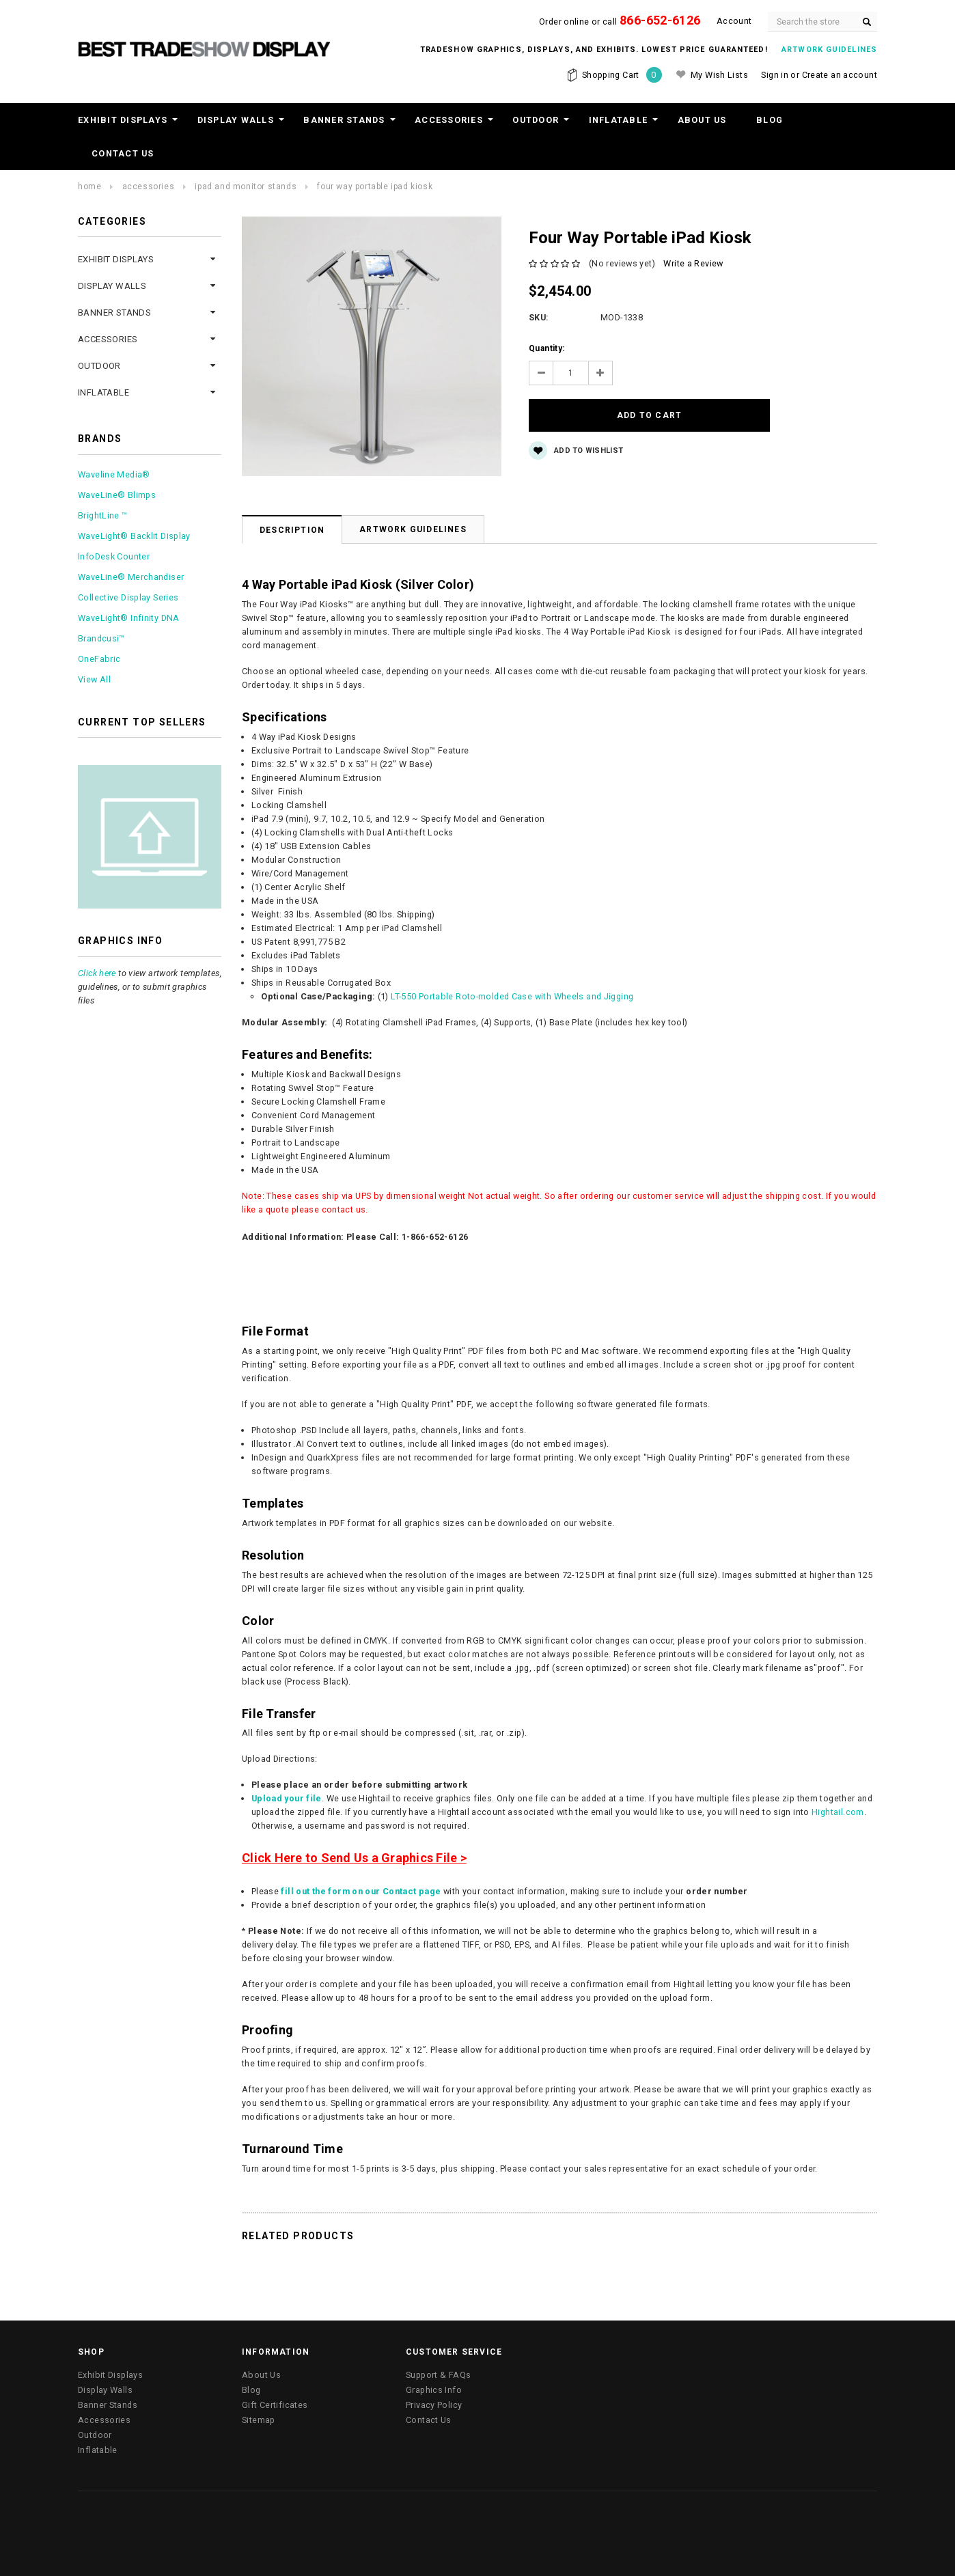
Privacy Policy (434, 2400)
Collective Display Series (128, 597)
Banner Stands (344, 120)
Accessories (449, 120)
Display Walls (235, 120)
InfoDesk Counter (114, 556)
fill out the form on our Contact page (361, 1886)
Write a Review (693, 263)
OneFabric (99, 659)
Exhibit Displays (122, 120)
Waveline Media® (114, 474)
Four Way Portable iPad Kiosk (374, 186)
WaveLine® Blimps (117, 495)
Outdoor (535, 120)
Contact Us (123, 153)
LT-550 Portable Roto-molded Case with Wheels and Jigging (512, 991)
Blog (769, 120)
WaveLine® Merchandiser (131, 577)
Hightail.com (838, 1807)
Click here (97, 973)
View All (94, 679)
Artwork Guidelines (413, 524)
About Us (702, 120)
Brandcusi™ (101, 638)
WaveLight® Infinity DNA (129, 618)
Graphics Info (434, 2385)
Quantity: (546, 348)
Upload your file (286, 1793)
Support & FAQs (438, 2370)
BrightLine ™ (103, 515)
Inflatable (618, 120)
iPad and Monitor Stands (245, 186)
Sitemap (258, 2415)
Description (292, 525)
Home (89, 186)
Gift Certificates (274, 2400)
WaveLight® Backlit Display (134, 536)
